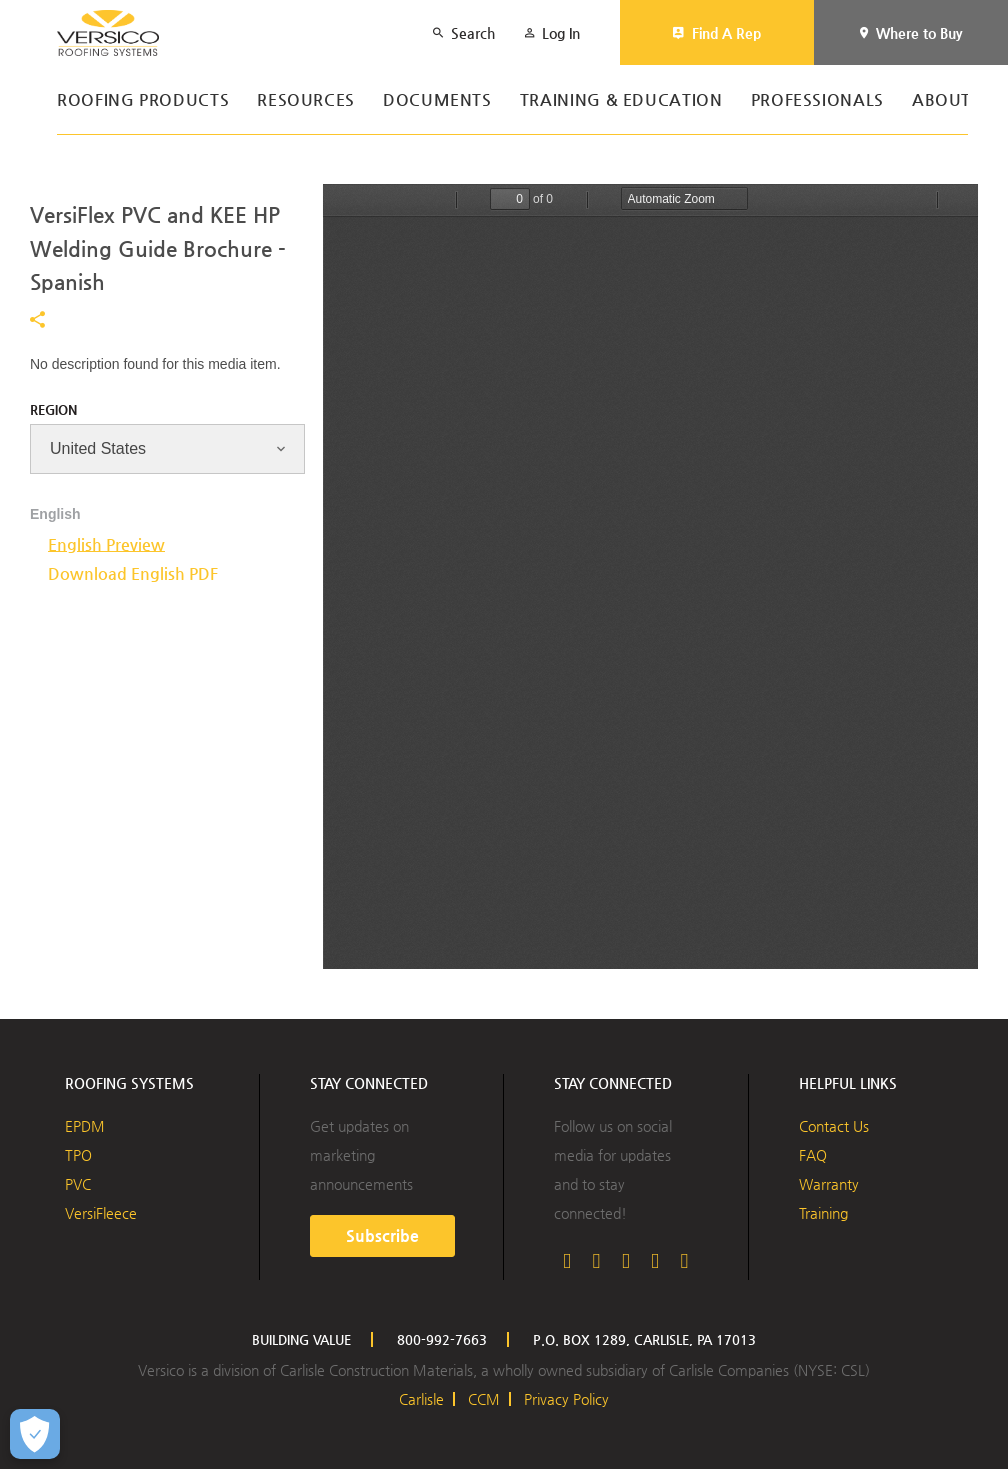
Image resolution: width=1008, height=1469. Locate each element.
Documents (437, 100)
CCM (484, 1399)
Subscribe (382, 1235)
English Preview (106, 544)
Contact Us (834, 1126)
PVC (78, 1184)
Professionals (817, 100)
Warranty (829, 1184)
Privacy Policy (566, 1399)
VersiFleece (101, 1213)
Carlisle (421, 1399)
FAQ (813, 1155)
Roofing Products (143, 100)
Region (53, 409)
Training (823, 1213)
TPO (78, 1155)
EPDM (85, 1126)
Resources (306, 100)
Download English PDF (133, 573)
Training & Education (621, 100)
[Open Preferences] (35, 1434)
